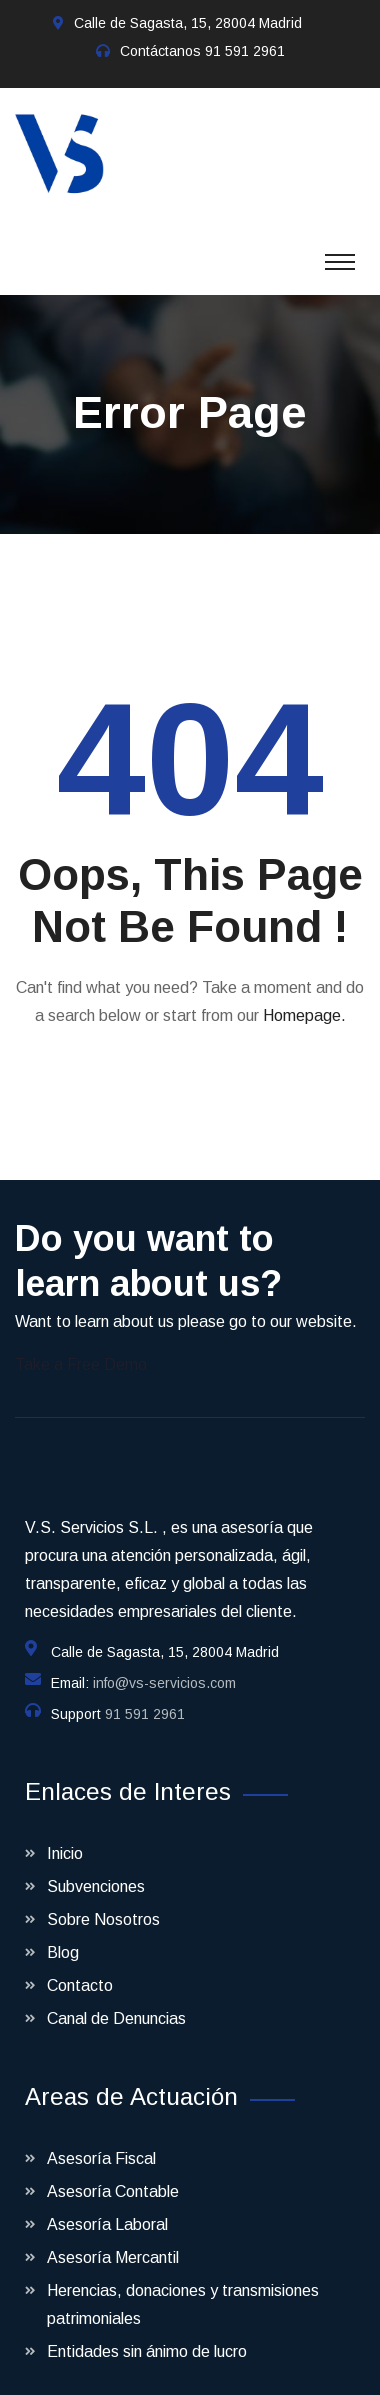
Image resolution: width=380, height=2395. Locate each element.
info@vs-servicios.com (164, 1663)
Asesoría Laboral (107, 2204)
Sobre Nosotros (103, 1899)
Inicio (65, 1833)
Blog (63, 1932)
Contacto (80, 1965)
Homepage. (304, 995)
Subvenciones (96, 1866)
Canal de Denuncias (116, 1998)
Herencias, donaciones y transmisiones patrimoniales (183, 2284)
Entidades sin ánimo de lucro (147, 2331)
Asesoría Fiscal (101, 2138)
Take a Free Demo (81, 1344)
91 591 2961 (245, 51)
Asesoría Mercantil (113, 2237)
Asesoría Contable (113, 2171)
